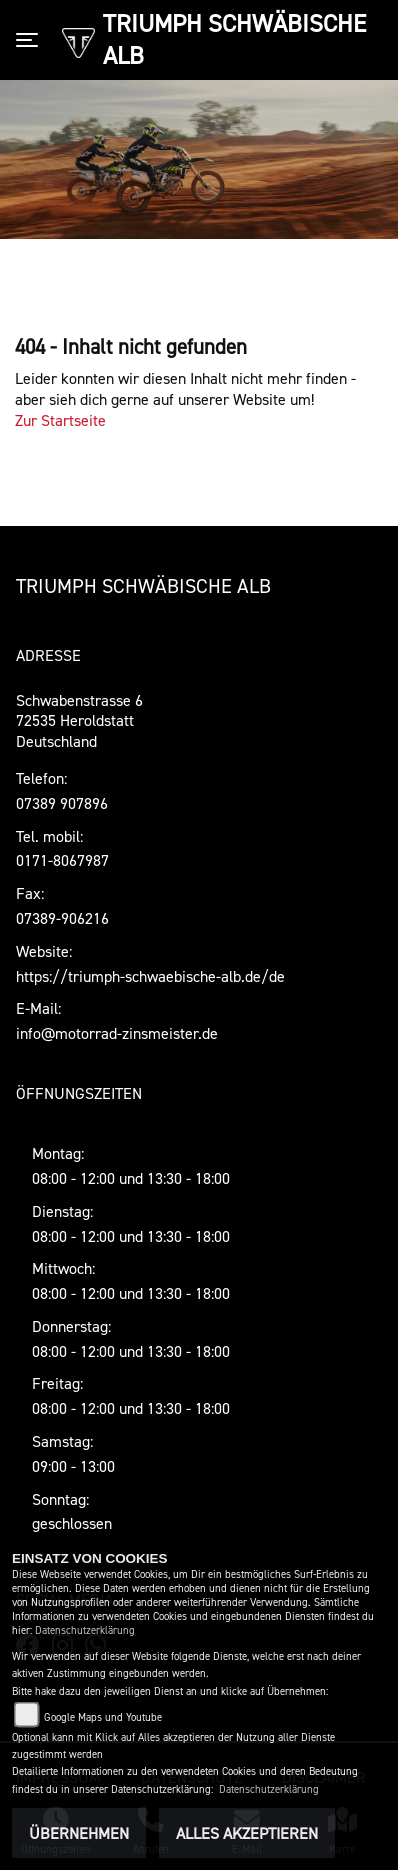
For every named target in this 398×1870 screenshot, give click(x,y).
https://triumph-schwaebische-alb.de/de (150, 976)
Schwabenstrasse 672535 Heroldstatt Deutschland (79, 721)
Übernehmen (79, 1833)
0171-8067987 (62, 860)
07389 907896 (62, 803)
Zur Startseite (60, 420)
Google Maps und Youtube (103, 1717)
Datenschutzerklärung (85, 1630)
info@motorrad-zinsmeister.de (117, 1033)
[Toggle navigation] (31, 40)
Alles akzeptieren (247, 1833)
